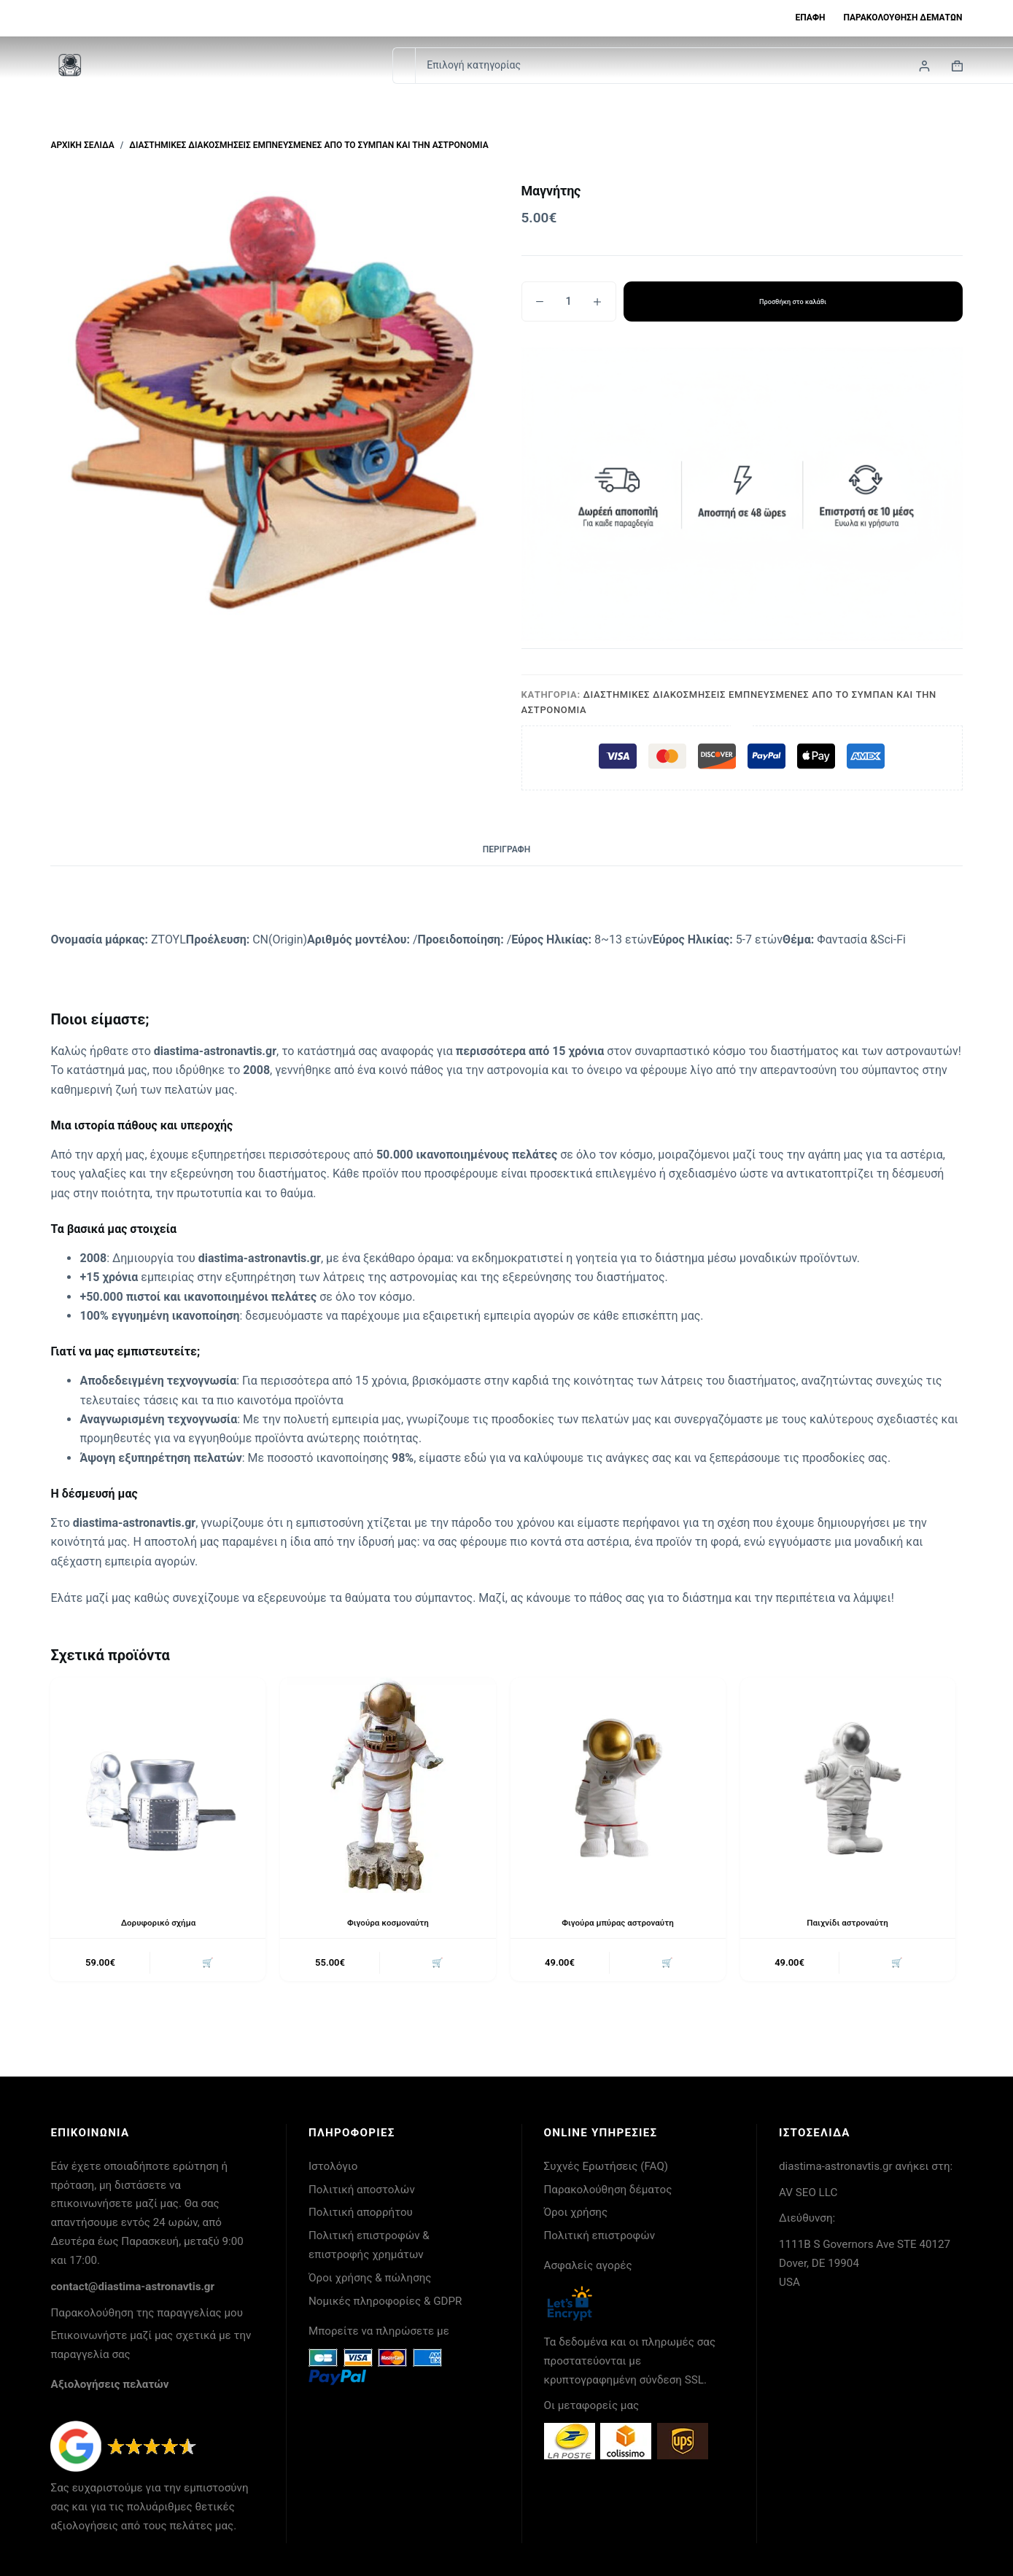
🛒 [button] (207, 1963)
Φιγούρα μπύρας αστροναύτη (618, 1923)
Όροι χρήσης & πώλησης (370, 2277)
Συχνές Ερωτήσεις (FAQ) (606, 2166)
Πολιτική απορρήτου (360, 2212)
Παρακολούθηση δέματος (608, 2189)
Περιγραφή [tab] (506, 849)
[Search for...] (403, 65)
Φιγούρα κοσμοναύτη (388, 1923)
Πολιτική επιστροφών (600, 2235)
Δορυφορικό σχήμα (158, 1923)
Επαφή (811, 17)
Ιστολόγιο (332, 2166)
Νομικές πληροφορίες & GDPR (385, 2301)
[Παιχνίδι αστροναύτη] (847, 1785)
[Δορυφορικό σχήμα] (157, 1785)
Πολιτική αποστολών (361, 2189)
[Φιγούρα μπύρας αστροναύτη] (618, 1785)
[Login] (924, 66)
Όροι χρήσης (576, 2212)
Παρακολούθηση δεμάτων (902, 17)
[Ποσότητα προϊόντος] (568, 301)
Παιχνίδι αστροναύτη (847, 1923)
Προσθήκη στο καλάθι (792, 301)
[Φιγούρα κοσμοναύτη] (387, 1785)
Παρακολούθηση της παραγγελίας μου (146, 2312)
